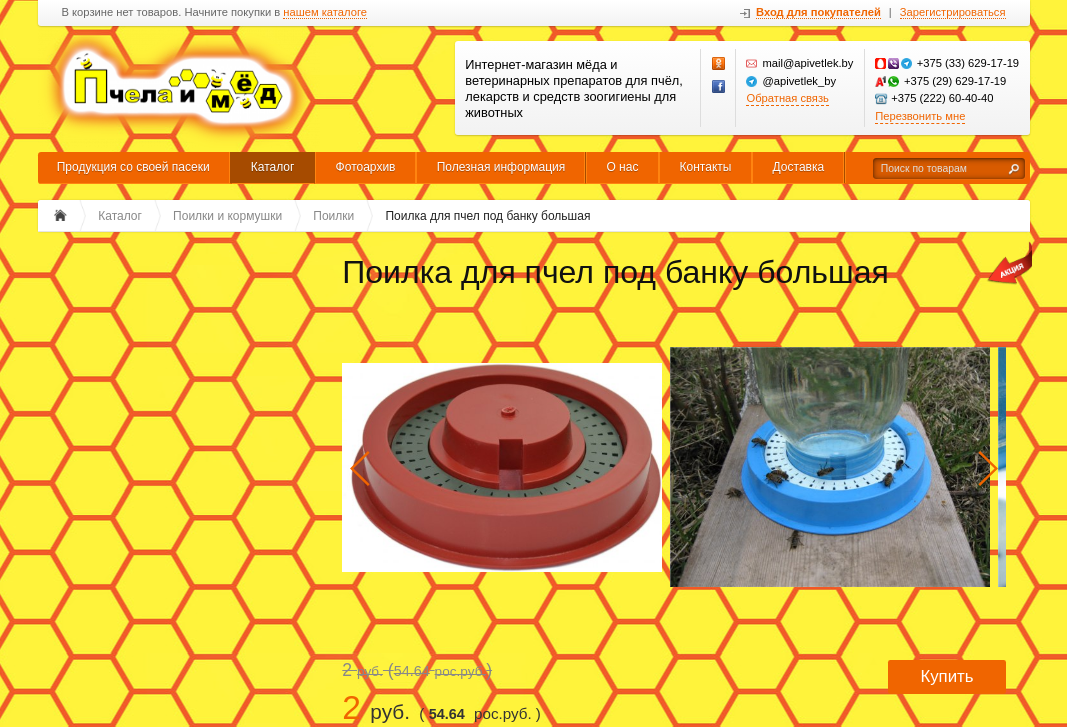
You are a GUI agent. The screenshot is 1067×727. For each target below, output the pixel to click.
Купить (946, 676)
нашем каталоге (325, 12)
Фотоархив (366, 167)
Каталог (273, 167)
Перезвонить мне (920, 116)
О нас (622, 167)
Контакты (706, 167)
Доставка (799, 167)
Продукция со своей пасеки (133, 167)
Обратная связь (787, 98)
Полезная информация (501, 167)
